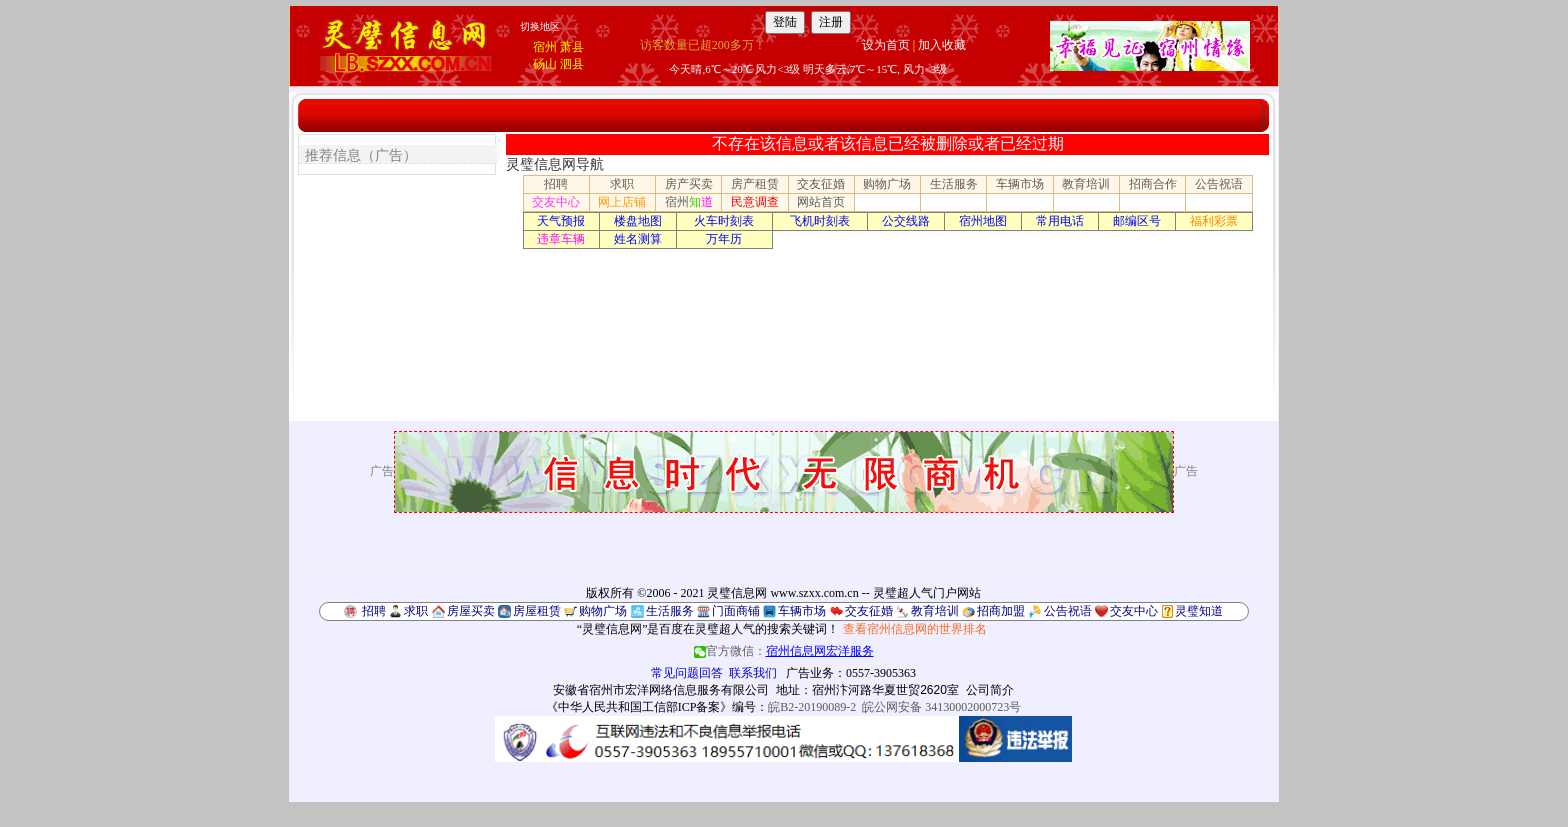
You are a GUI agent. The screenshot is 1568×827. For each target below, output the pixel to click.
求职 (622, 184)
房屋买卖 (471, 611)
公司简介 (990, 690)
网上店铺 (622, 202)
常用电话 (1060, 221)
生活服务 (954, 184)
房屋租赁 (537, 611)
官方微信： (784, 651)
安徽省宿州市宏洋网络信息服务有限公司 (661, 690)
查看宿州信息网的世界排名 (915, 629)
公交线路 (906, 221)
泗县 (572, 64)
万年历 (724, 239)
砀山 (545, 64)
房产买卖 (689, 184)
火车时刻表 (724, 221)
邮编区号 (1137, 221)
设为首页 (886, 45)
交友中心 (556, 202)
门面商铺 (736, 611)
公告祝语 (1219, 184)
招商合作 (1153, 184)
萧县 (572, 47)
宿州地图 (983, 221)
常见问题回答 (687, 673)
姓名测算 (638, 239)
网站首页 (821, 202)
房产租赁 (755, 184)
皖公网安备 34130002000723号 (941, 707)
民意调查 (755, 202)
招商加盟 (1001, 611)
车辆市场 (1020, 184)
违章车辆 (561, 239)
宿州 (545, 47)
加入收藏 (942, 45)
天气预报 (561, 221)
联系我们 (753, 673)
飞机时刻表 (820, 221)
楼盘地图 (638, 221)
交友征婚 (821, 184)
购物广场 (887, 184)
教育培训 (1086, 184)
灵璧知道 (1199, 611)
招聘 (556, 184)
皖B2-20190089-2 (812, 707)
